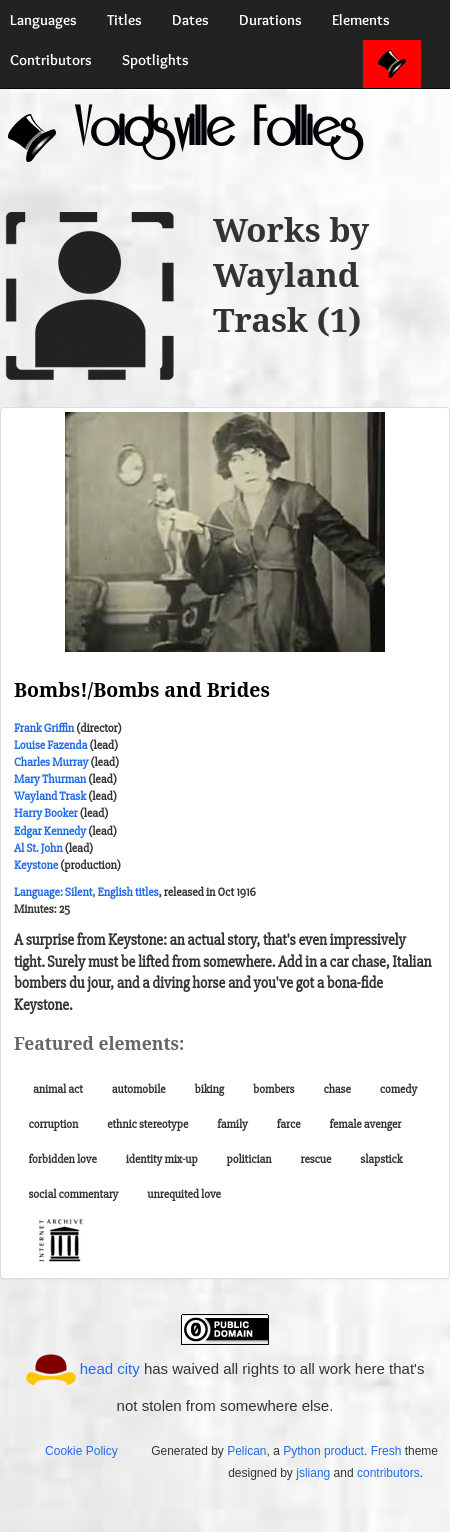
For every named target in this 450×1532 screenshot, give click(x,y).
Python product (323, 1451)
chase (336, 1089)
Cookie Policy (81, 1451)
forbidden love (63, 1159)
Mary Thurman (50, 779)
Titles (124, 20)
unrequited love (184, 1194)
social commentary (74, 1194)
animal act (58, 1089)
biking (210, 1089)
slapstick (381, 1159)
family (232, 1124)
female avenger (365, 1124)
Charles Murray (51, 762)
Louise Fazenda (50, 745)
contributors (388, 1473)
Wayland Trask (50, 796)
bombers (273, 1089)
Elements (361, 20)
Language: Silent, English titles (86, 892)
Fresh (386, 1451)
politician (249, 1159)
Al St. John (38, 848)
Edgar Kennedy (50, 831)
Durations (270, 20)
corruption (54, 1124)
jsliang (313, 1473)
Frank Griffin (44, 728)
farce (289, 1124)
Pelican (246, 1451)
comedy (398, 1089)
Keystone (36, 865)
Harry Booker (46, 813)
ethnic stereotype (147, 1124)
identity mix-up (162, 1159)
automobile (139, 1089)
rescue (315, 1159)
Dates (190, 20)
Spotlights (155, 60)
